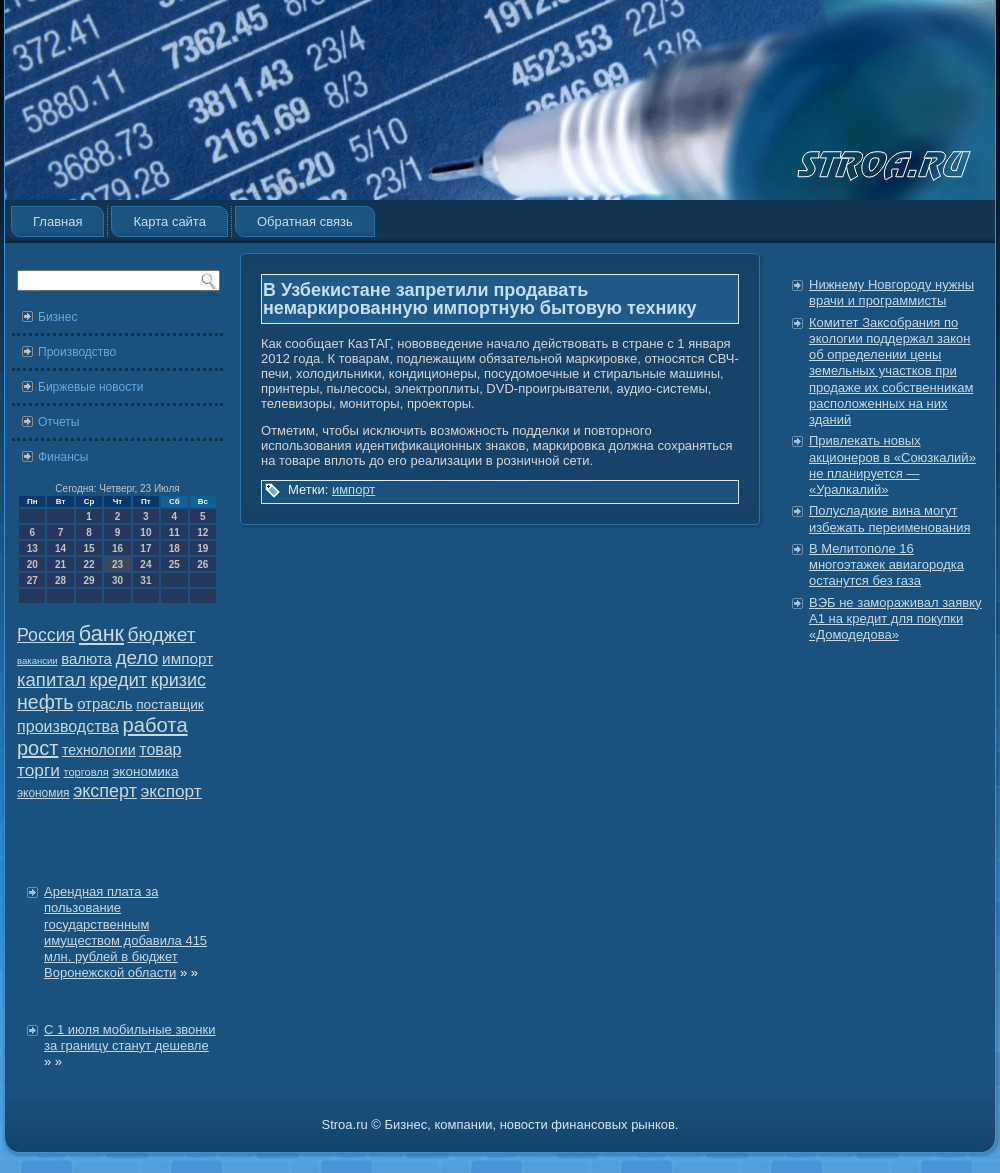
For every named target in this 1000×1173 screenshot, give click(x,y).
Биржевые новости (90, 387)
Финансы (63, 457)
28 (60, 580)
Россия (46, 635)
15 (88, 548)
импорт (187, 658)
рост (37, 748)
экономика (145, 771)
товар (160, 749)
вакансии (37, 660)
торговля (85, 772)
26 (202, 564)
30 (117, 580)
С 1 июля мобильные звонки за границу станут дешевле (129, 1037)
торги (38, 770)
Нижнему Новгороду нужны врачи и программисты (891, 292)
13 (32, 548)
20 (32, 564)
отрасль (104, 703)
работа (155, 725)
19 (202, 548)
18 (174, 548)
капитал (51, 679)
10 (145, 532)
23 (117, 564)
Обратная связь (305, 221)
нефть (45, 702)
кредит (118, 679)
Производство (77, 352)
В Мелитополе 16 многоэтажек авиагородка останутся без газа (886, 565)
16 (117, 548)
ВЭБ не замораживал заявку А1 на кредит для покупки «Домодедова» (895, 619)
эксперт (105, 791)
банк (101, 634)
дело (137, 657)
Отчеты (58, 422)
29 (88, 580)
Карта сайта (169, 221)
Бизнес (57, 317)
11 (174, 532)
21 (60, 564)
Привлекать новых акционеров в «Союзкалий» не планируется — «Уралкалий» (892, 465)
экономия (43, 793)
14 (60, 548)
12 (202, 532)
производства (68, 726)
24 (145, 564)
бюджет (162, 634)
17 (145, 548)
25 (174, 564)
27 (32, 580)
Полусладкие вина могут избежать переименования (889, 518)
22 (88, 564)
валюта (86, 658)
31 (145, 580)
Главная (57, 221)
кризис (178, 680)
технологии (99, 750)
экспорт (171, 791)
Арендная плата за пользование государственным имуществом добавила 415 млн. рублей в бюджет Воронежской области (125, 932)
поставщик (170, 704)
